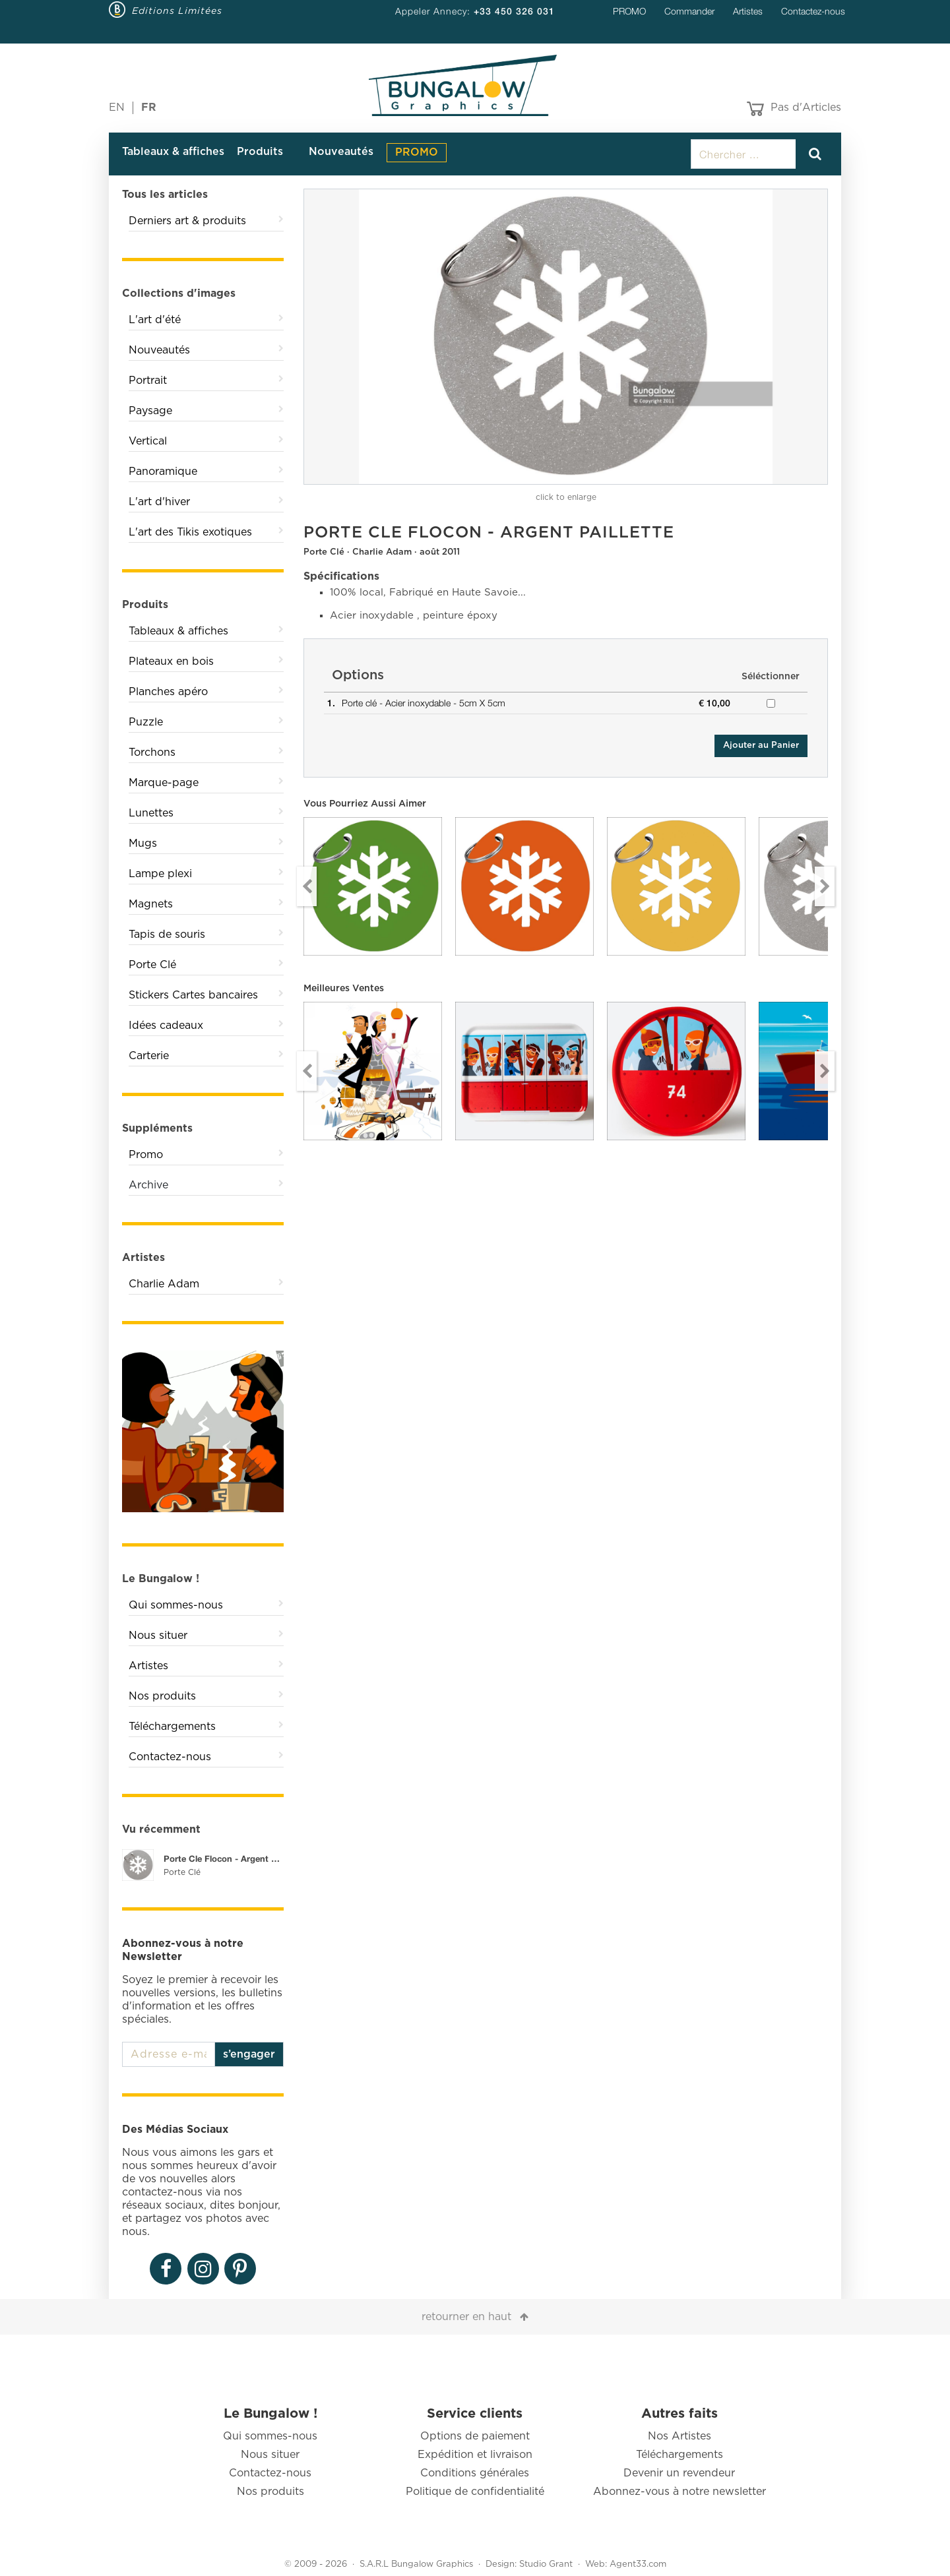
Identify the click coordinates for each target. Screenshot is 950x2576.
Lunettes (151, 813)
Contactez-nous (813, 10)
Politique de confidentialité (475, 2491)
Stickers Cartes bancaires (193, 995)
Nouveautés (341, 151)
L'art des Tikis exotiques (190, 532)
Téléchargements (172, 1726)
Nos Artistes (679, 2436)
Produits (260, 151)
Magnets (151, 904)
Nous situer (158, 1635)
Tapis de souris (167, 934)
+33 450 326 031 (514, 10)
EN (117, 107)
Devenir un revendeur (679, 2473)
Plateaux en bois (171, 661)
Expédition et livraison (475, 2454)
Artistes (748, 10)
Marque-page (164, 783)
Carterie (149, 1056)
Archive (148, 1185)
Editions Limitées (177, 10)
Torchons (152, 752)
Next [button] (825, 886)
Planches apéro (168, 692)
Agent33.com (638, 2564)
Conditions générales (474, 2473)
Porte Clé (152, 965)
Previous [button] (307, 886)
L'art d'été (155, 320)
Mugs (143, 843)
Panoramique (163, 471)
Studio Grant (546, 2564)
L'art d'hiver (159, 502)
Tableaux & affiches (173, 151)
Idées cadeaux (166, 1025)
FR (148, 107)
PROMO (629, 10)
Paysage (150, 411)
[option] (565, 336)
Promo (146, 1155)
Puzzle (146, 722)
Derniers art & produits (187, 221)
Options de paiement (475, 2436)
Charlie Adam (164, 1284)
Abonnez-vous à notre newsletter (679, 2491)
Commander (689, 10)
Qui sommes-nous (176, 1605)
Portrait (148, 380)
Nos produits (162, 1696)
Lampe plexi (160, 874)
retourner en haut (466, 2317)
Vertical (148, 441)
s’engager (249, 2054)
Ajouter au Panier (761, 745)
